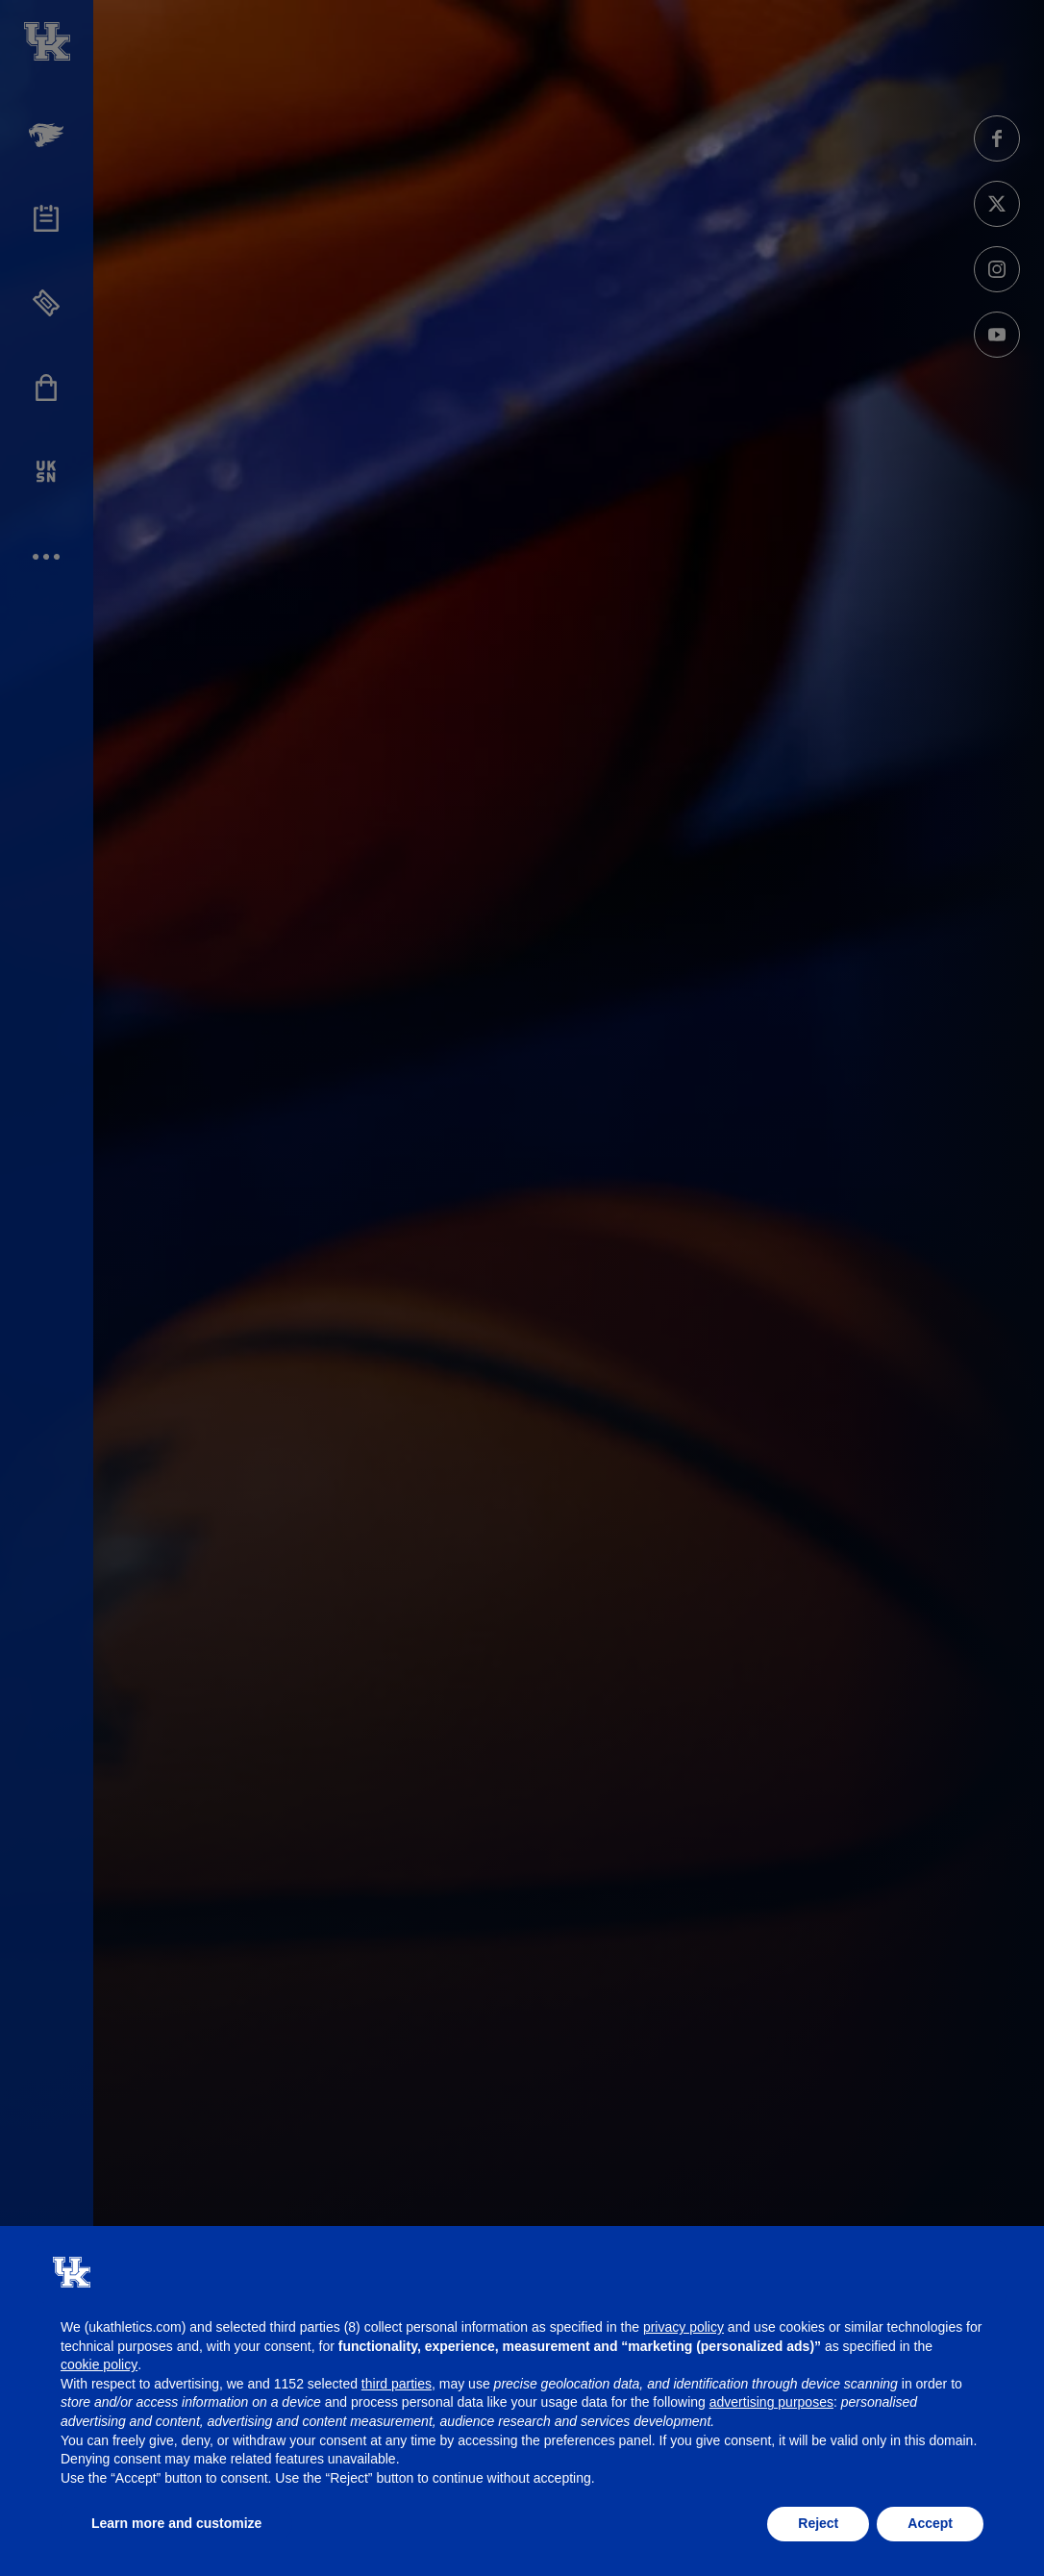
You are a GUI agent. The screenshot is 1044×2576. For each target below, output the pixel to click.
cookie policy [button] (99, 2364)
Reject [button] (818, 2523)
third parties (396, 2383)
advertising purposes (771, 2402)
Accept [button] (930, 2523)
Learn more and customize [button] (176, 2523)
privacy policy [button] (683, 2327)
